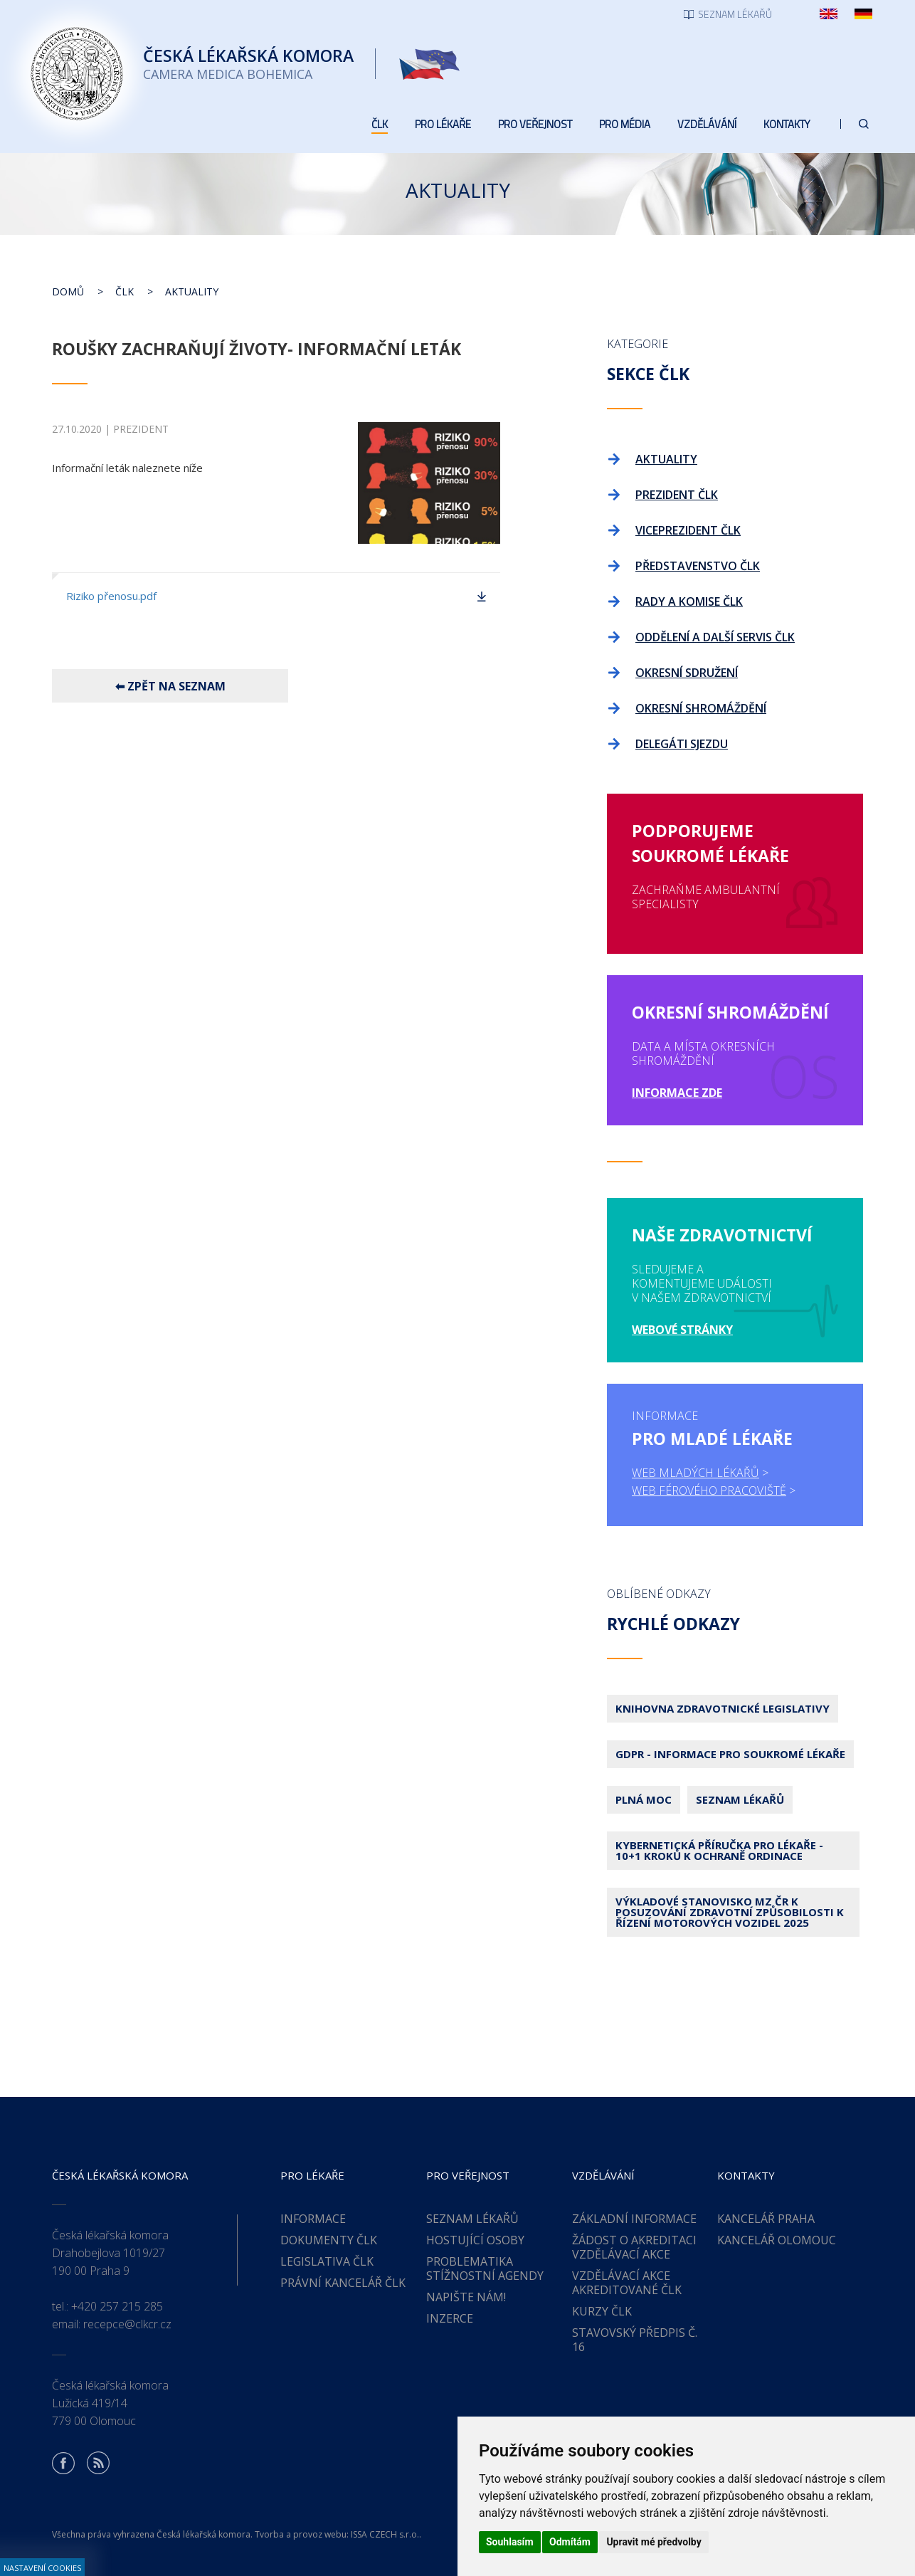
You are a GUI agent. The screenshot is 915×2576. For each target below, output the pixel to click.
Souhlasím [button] (510, 2542)
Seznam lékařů (740, 1799)
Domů (68, 291)
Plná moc (643, 1799)
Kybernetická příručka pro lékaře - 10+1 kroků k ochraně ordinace (719, 1850)
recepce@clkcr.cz (127, 2324)
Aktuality (191, 291)
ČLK (124, 291)
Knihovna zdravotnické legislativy (722, 1708)
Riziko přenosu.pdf (111, 596)
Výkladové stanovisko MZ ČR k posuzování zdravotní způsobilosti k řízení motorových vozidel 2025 (729, 1912)
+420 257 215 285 (117, 2306)
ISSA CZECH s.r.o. (385, 2534)
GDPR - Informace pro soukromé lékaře (730, 1754)
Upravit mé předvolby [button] (653, 2542)
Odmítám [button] (570, 2542)
